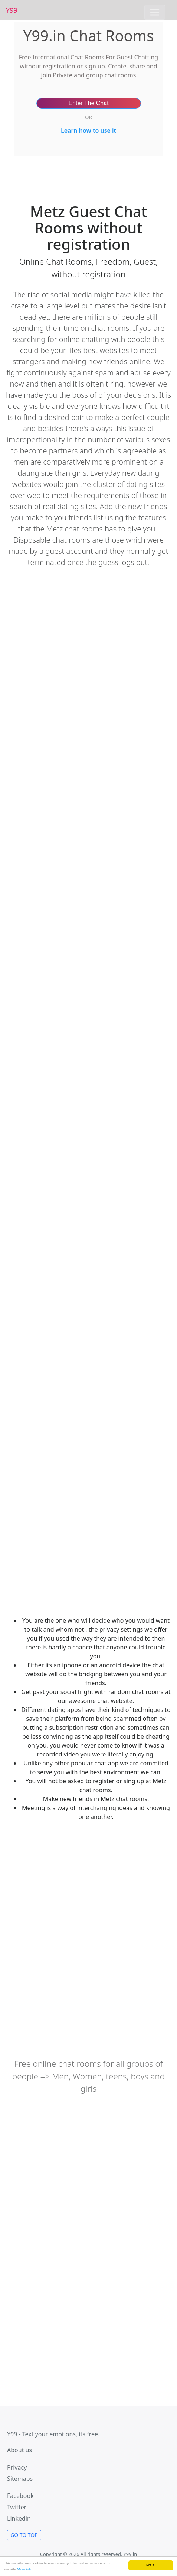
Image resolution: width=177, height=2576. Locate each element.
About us (19, 2450)
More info (24, 2569)
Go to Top (24, 2534)
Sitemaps (20, 2479)
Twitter (16, 2507)
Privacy (17, 2467)
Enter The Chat (88, 103)
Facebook (20, 2496)
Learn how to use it (88, 130)
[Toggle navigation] (154, 12)
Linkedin (19, 2518)
